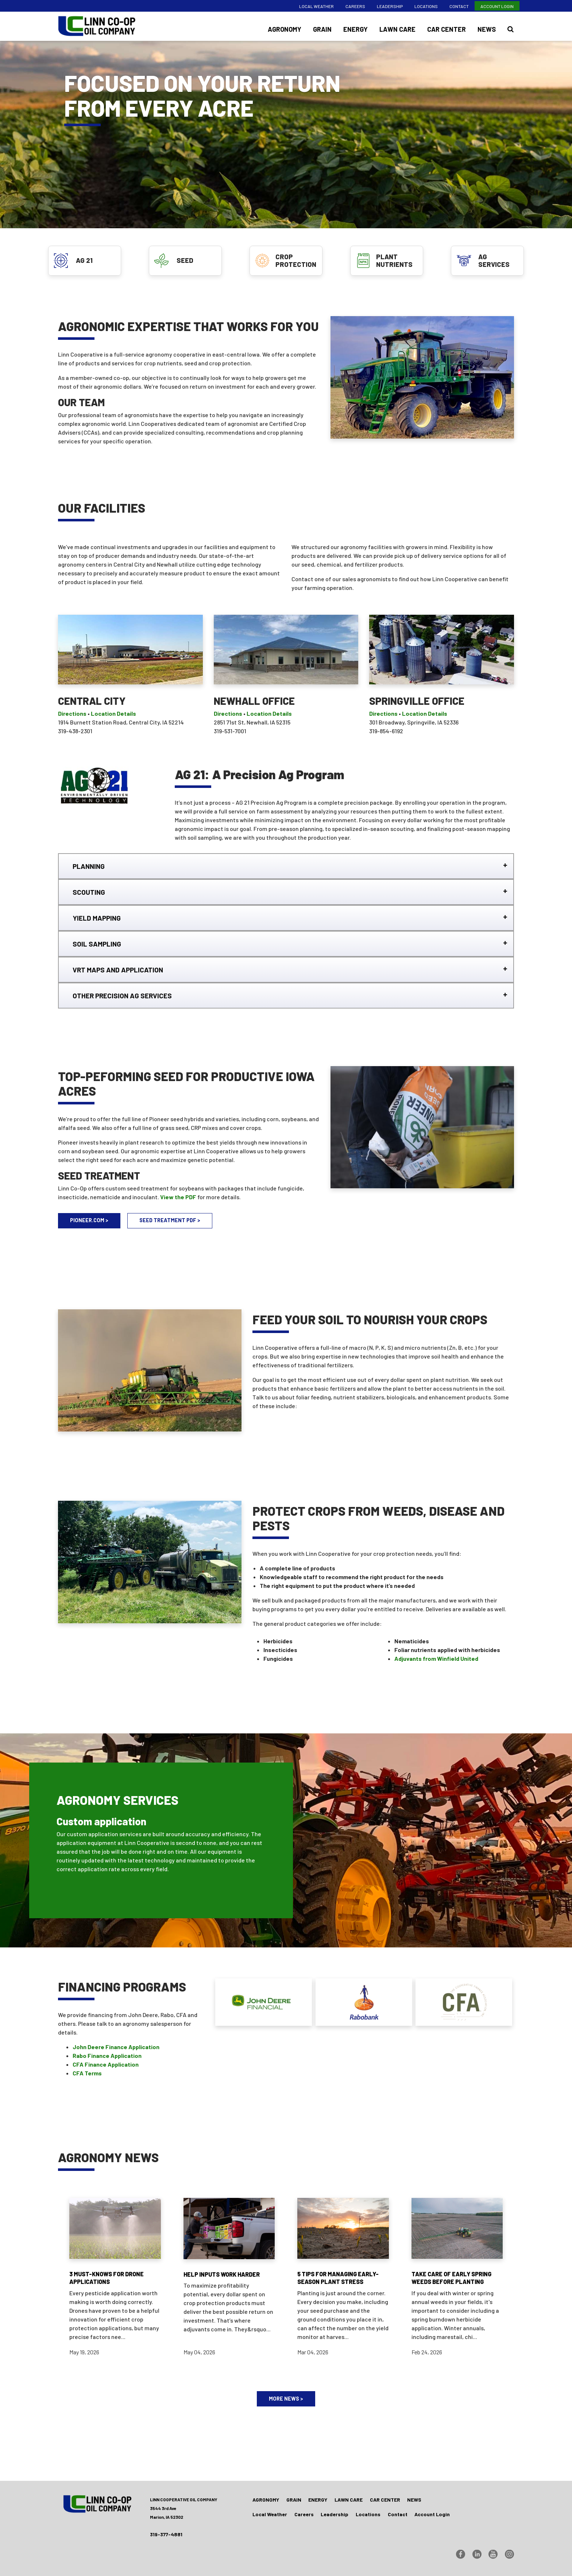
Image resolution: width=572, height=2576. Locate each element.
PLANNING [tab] (89, 866)
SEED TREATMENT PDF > (169, 1220)
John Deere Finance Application (116, 2046)
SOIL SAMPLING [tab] (97, 944)
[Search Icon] (510, 29)
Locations (426, 6)
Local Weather (316, 6)
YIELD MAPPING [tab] (97, 918)
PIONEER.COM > (89, 1220)
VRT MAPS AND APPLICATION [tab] (118, 969)
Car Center (446, 29)
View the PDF (178, 1196)
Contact (459, 6)
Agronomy (284, 29)
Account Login (497, 6)
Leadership (390, 6)
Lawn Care (397, 29)
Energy (355, 29)
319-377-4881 (166, 2534)
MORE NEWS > (286, 2399)
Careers (355, 6)
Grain (322, 29)
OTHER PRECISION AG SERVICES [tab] (122, 995)
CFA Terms (87, 2073)
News (487, 29)
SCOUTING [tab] (89, 892)
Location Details (113, 713)
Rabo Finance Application (107, 2055)
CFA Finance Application (106, 2064)
